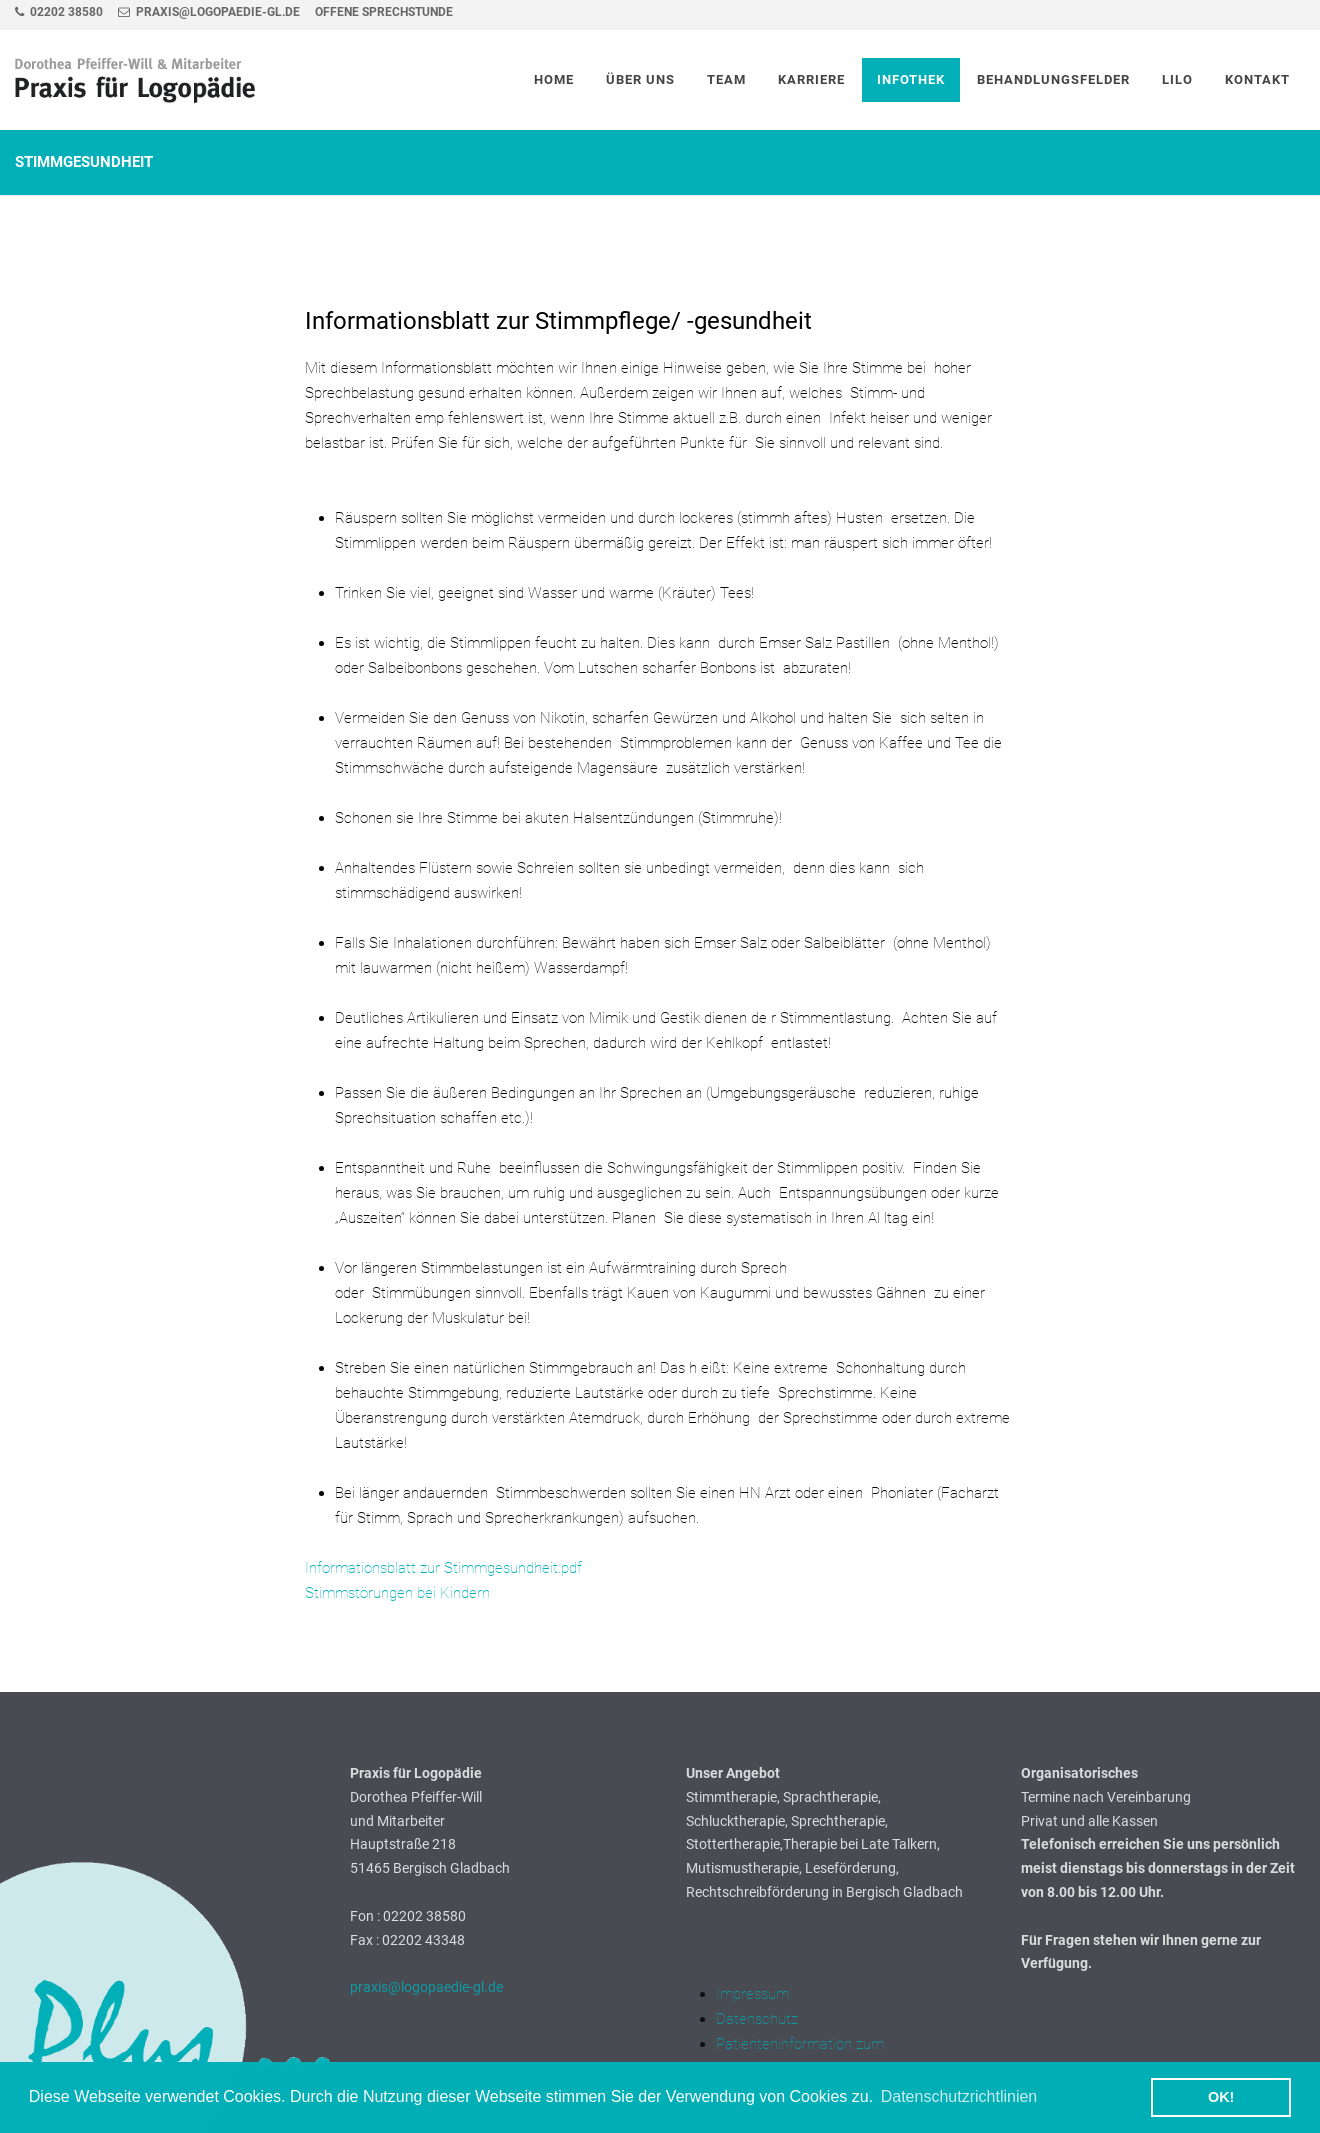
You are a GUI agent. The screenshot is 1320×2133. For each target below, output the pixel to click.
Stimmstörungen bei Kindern (397, 1593)
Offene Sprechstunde (384, 12)
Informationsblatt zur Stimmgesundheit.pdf (443, 1568)
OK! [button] (1221, 2097)
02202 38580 (59, 12)
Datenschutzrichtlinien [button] (959, 2096)
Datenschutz (757, 2019)
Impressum (752, 1994)
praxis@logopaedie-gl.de (209, 12)
